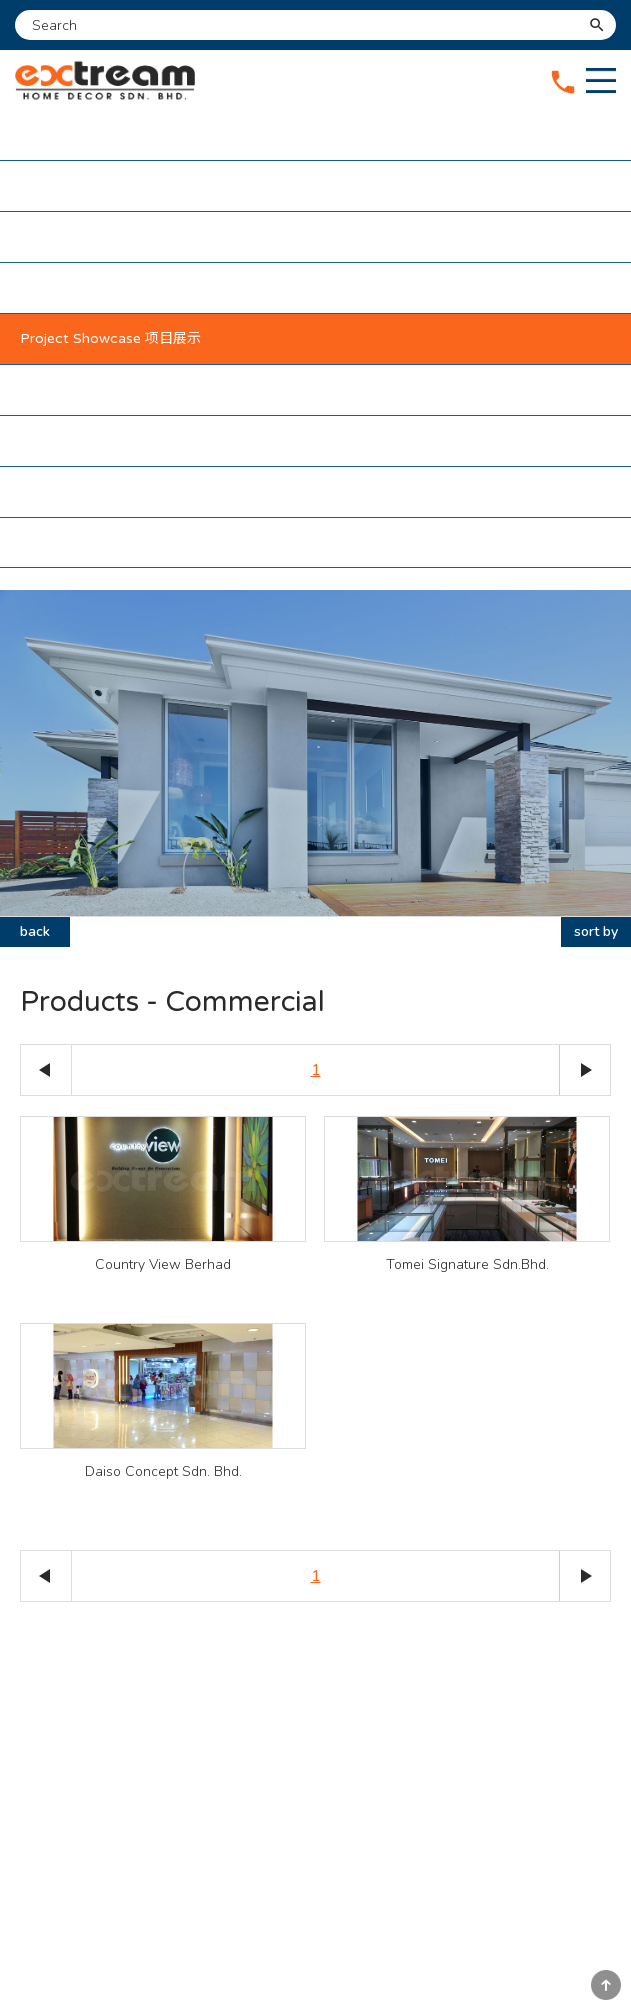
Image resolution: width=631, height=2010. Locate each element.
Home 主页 (56, 134)
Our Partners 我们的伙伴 (100, 389)
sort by (596, 931)
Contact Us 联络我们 (88, 491)
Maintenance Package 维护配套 (124, 287)
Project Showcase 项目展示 (110, 338)
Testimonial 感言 (74, 440)
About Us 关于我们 (82, 185)
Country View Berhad (163, 1264)
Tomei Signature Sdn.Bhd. (467, 1264)
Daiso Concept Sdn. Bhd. (163, 1471)
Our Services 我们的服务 (99, 236)
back (35, 931)
